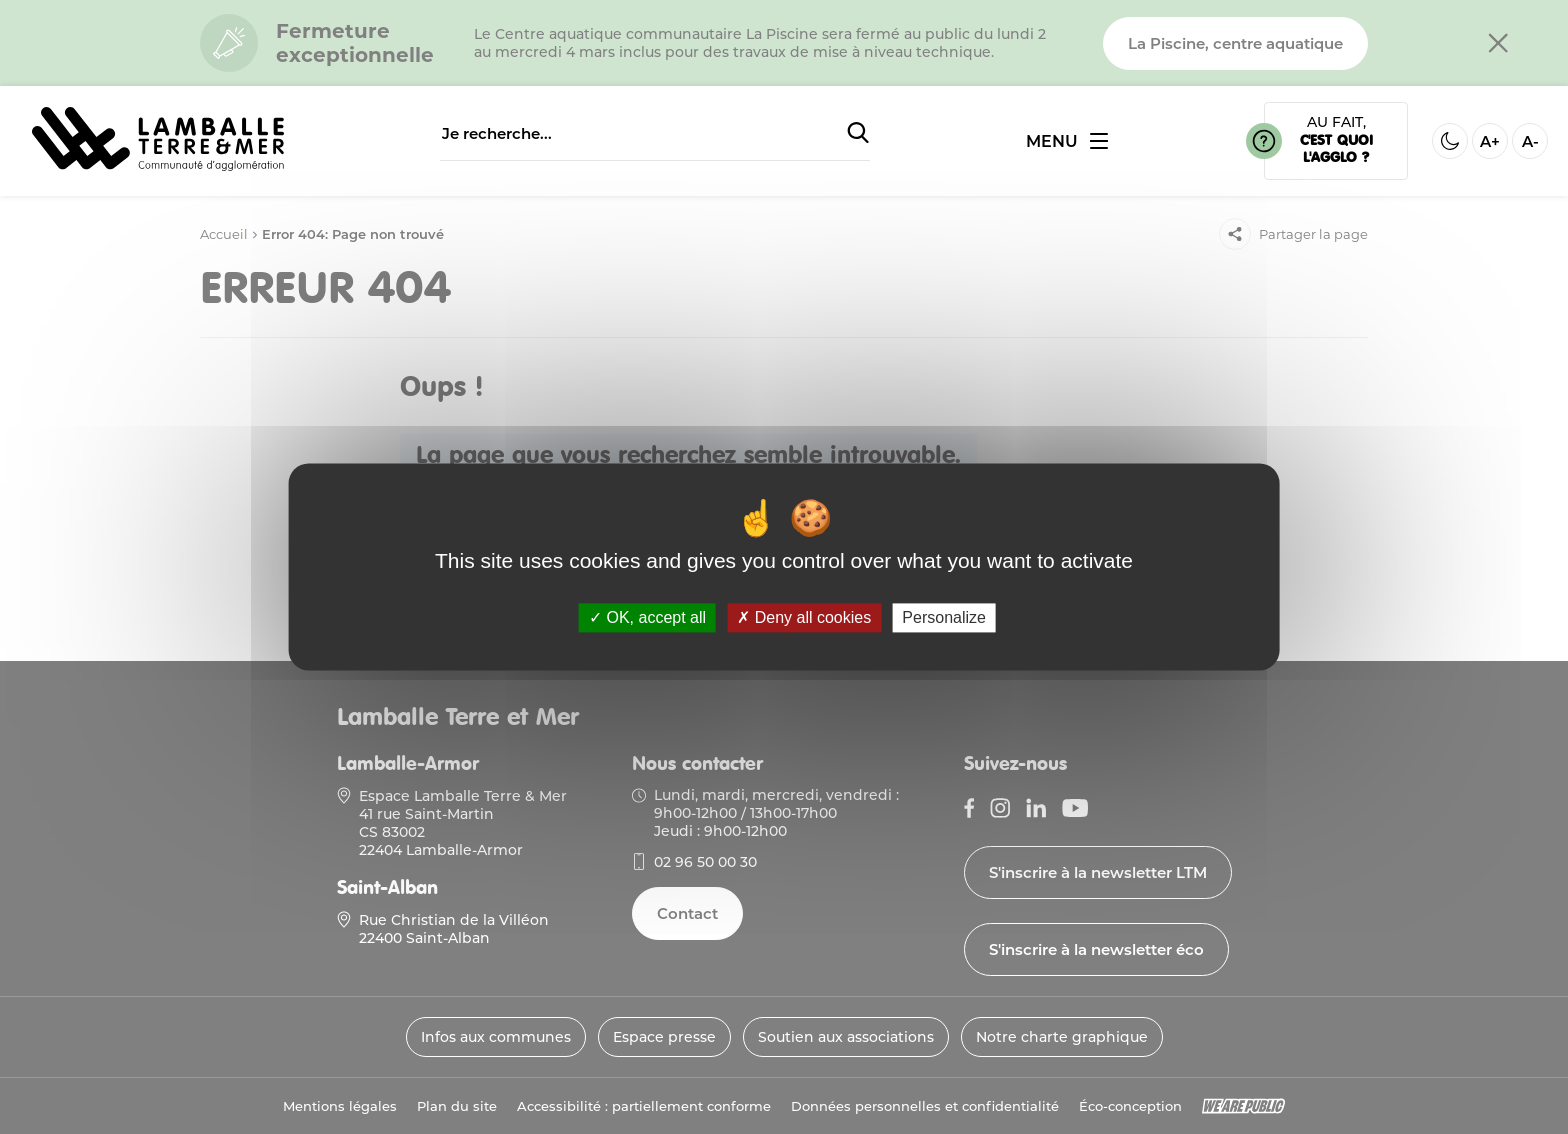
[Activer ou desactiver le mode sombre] (1450, 141)
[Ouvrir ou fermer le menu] (1067, 141)
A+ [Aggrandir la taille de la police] (1490, 141)
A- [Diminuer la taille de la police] (1530, 141)
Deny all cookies (804, 617)
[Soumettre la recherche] (858, 134)
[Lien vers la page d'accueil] (158, 165)
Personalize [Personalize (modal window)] (944, 617)
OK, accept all (647, 617)
